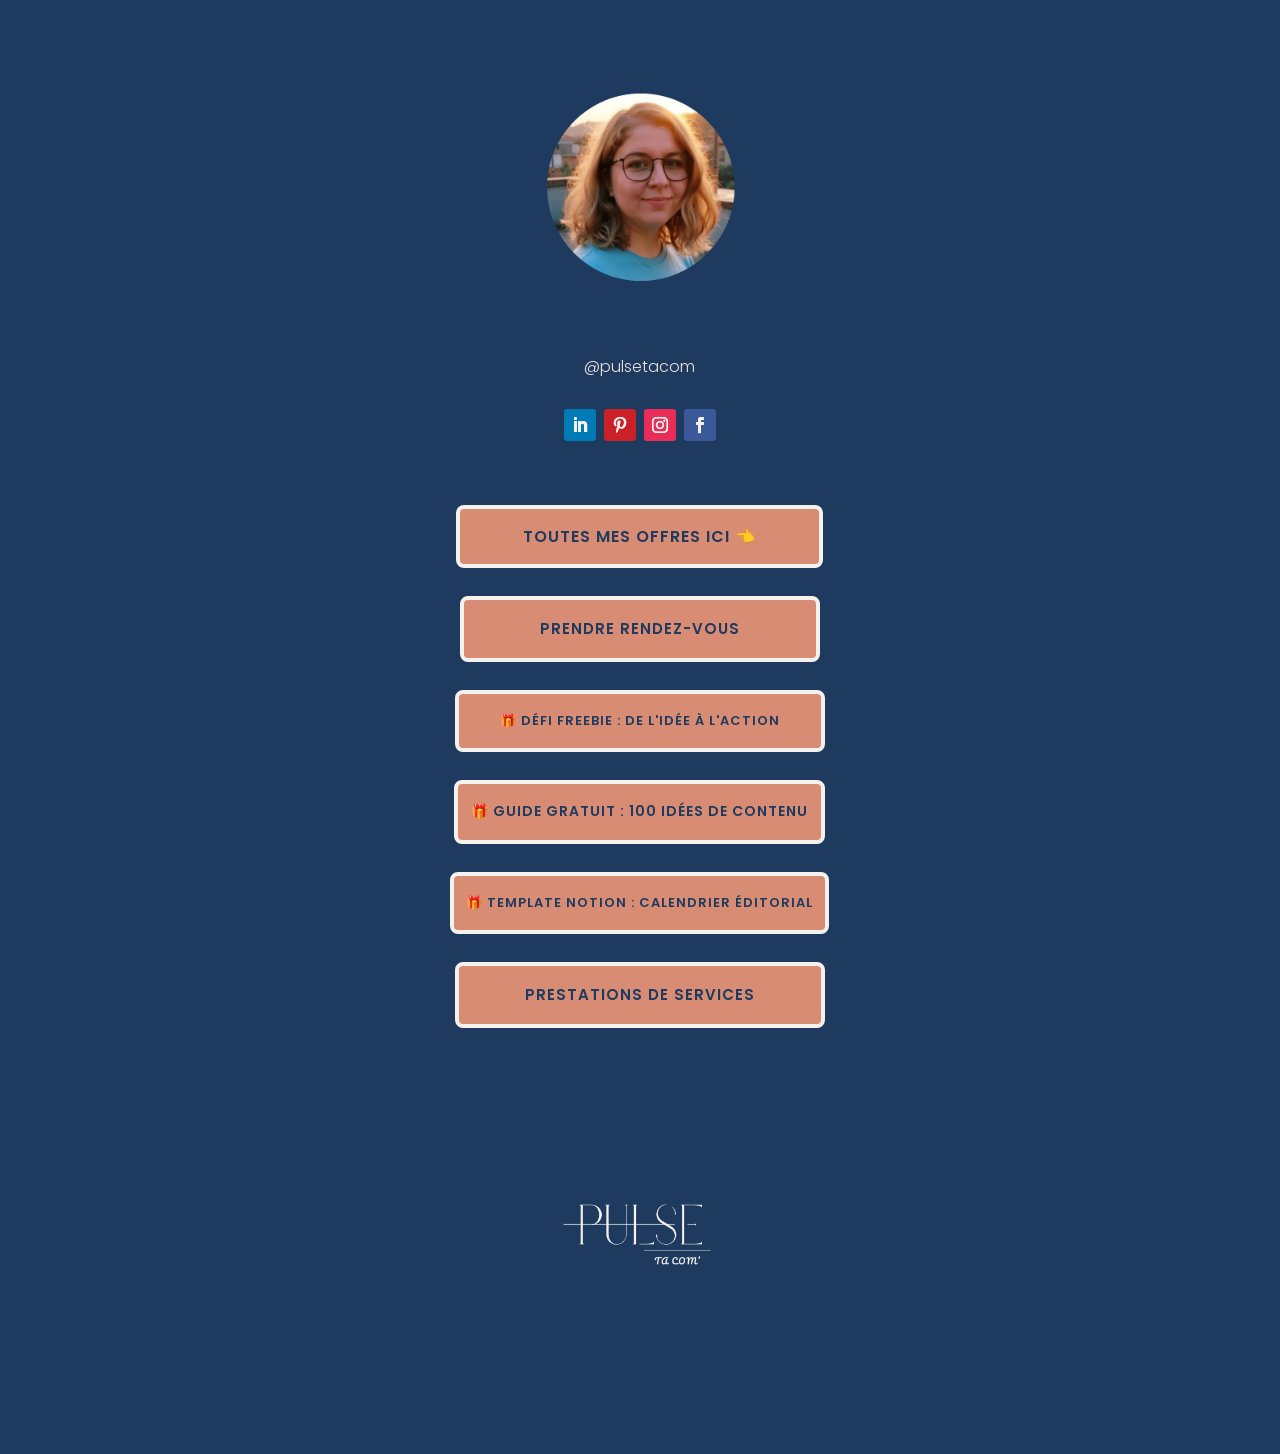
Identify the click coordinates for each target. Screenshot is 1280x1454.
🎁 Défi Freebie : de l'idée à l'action (640, 720)
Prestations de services (640, 994)
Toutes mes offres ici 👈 (639, 536)
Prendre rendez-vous (640, 628)
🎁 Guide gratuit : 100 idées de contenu (639, 811)
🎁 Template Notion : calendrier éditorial (639, 902)
